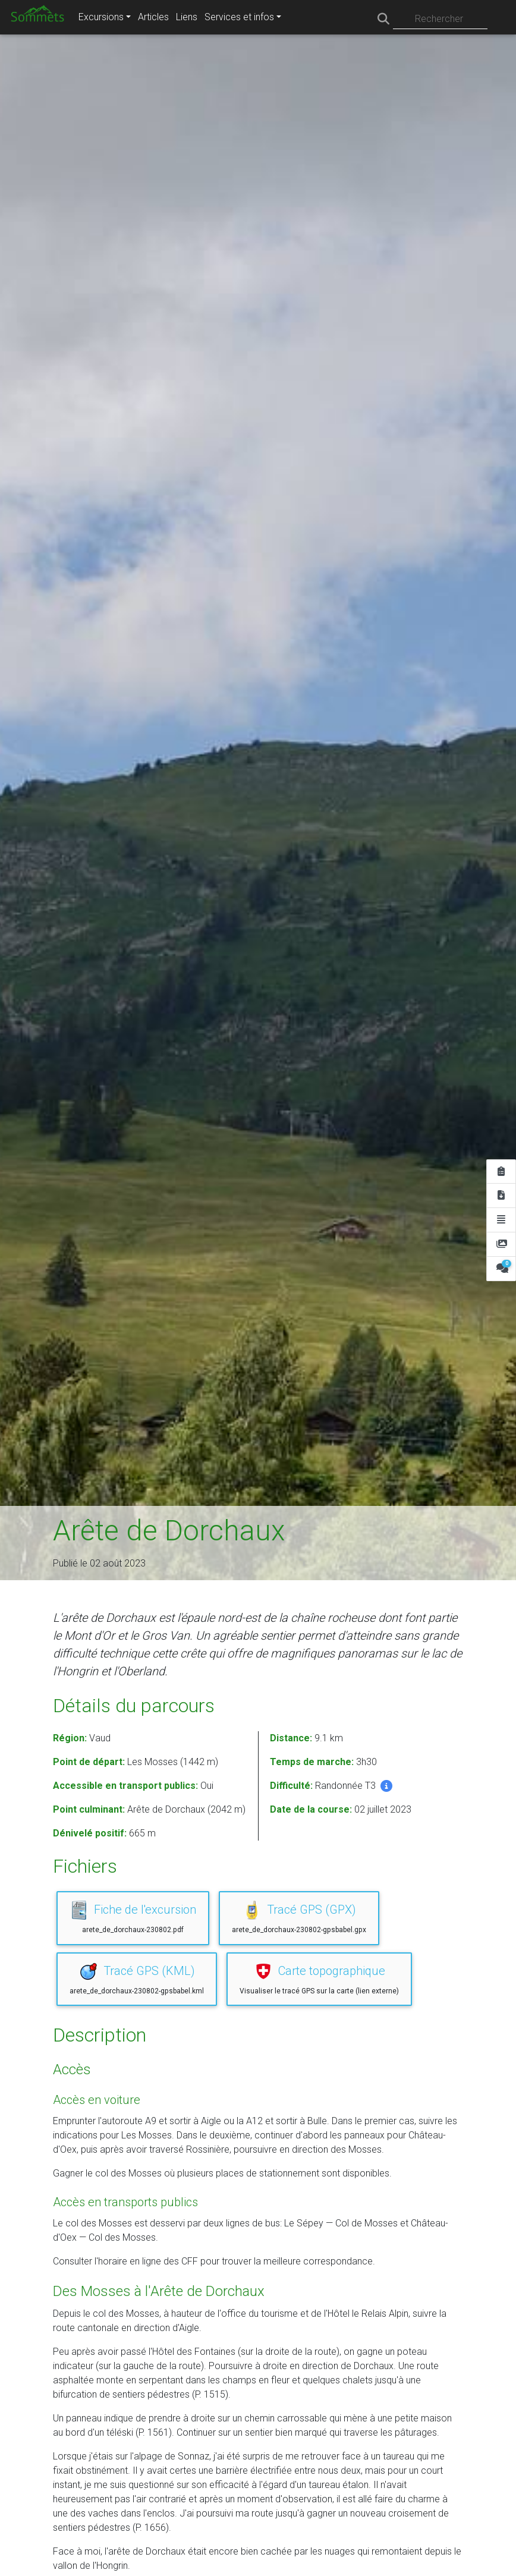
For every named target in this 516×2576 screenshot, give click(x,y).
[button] (386, 1785)
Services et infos (239, 17)
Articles (153, 17)
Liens (186, 17)
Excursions (101, 17)
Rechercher (439, 18)
